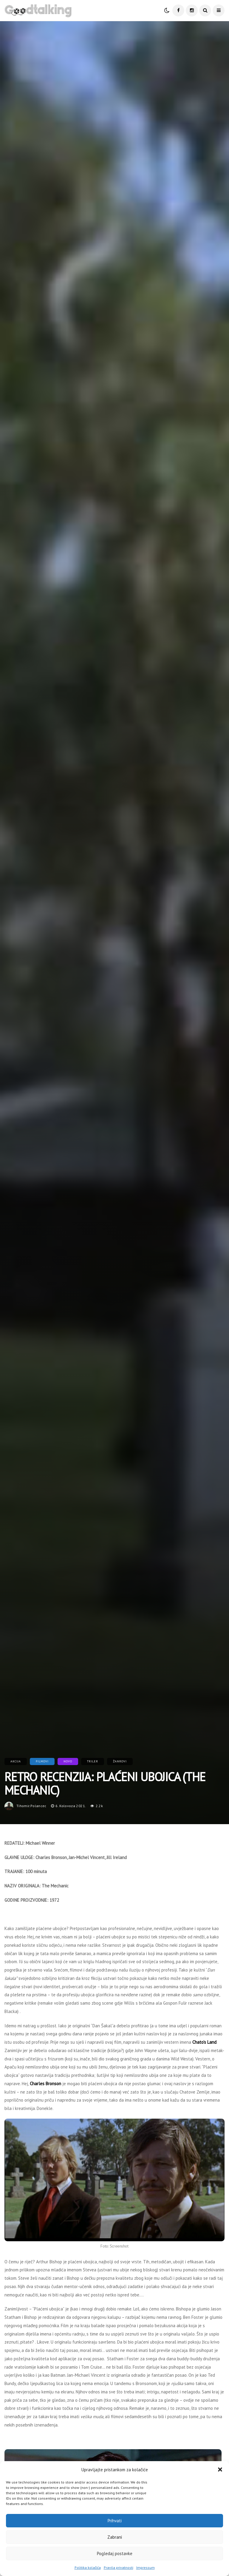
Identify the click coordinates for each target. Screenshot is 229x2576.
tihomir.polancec (31, 1806)
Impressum (145, 2567)
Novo (68, 1761)
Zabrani (114, 2537)
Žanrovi (120, 1761)
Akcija (15, 1761)
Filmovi (42, 1761)
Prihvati (115, 2520)
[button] (220, 2469)
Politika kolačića (88, 2567)
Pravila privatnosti (118, 2567)
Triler (92, 1761)
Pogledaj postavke (114, 2553)
